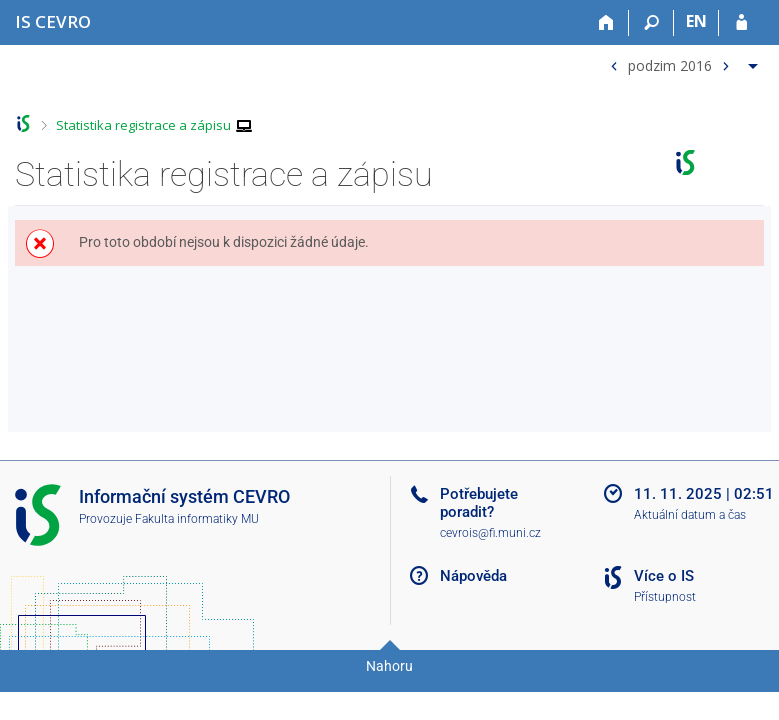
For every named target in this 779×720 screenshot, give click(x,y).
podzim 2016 (670, 64)
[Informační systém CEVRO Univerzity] (53, 21)
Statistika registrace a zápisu (143, 125)
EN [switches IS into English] (696, 21)
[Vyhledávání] (651, 23)
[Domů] (606, 23)
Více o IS (664, 576)
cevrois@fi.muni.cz (490, 533)
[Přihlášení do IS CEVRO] (741, 23)
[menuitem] (681, 61)
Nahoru (389, 666)
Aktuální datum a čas (690, 515)
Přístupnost (665, 597)
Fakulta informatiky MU (197, 519)
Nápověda (473, 576)
